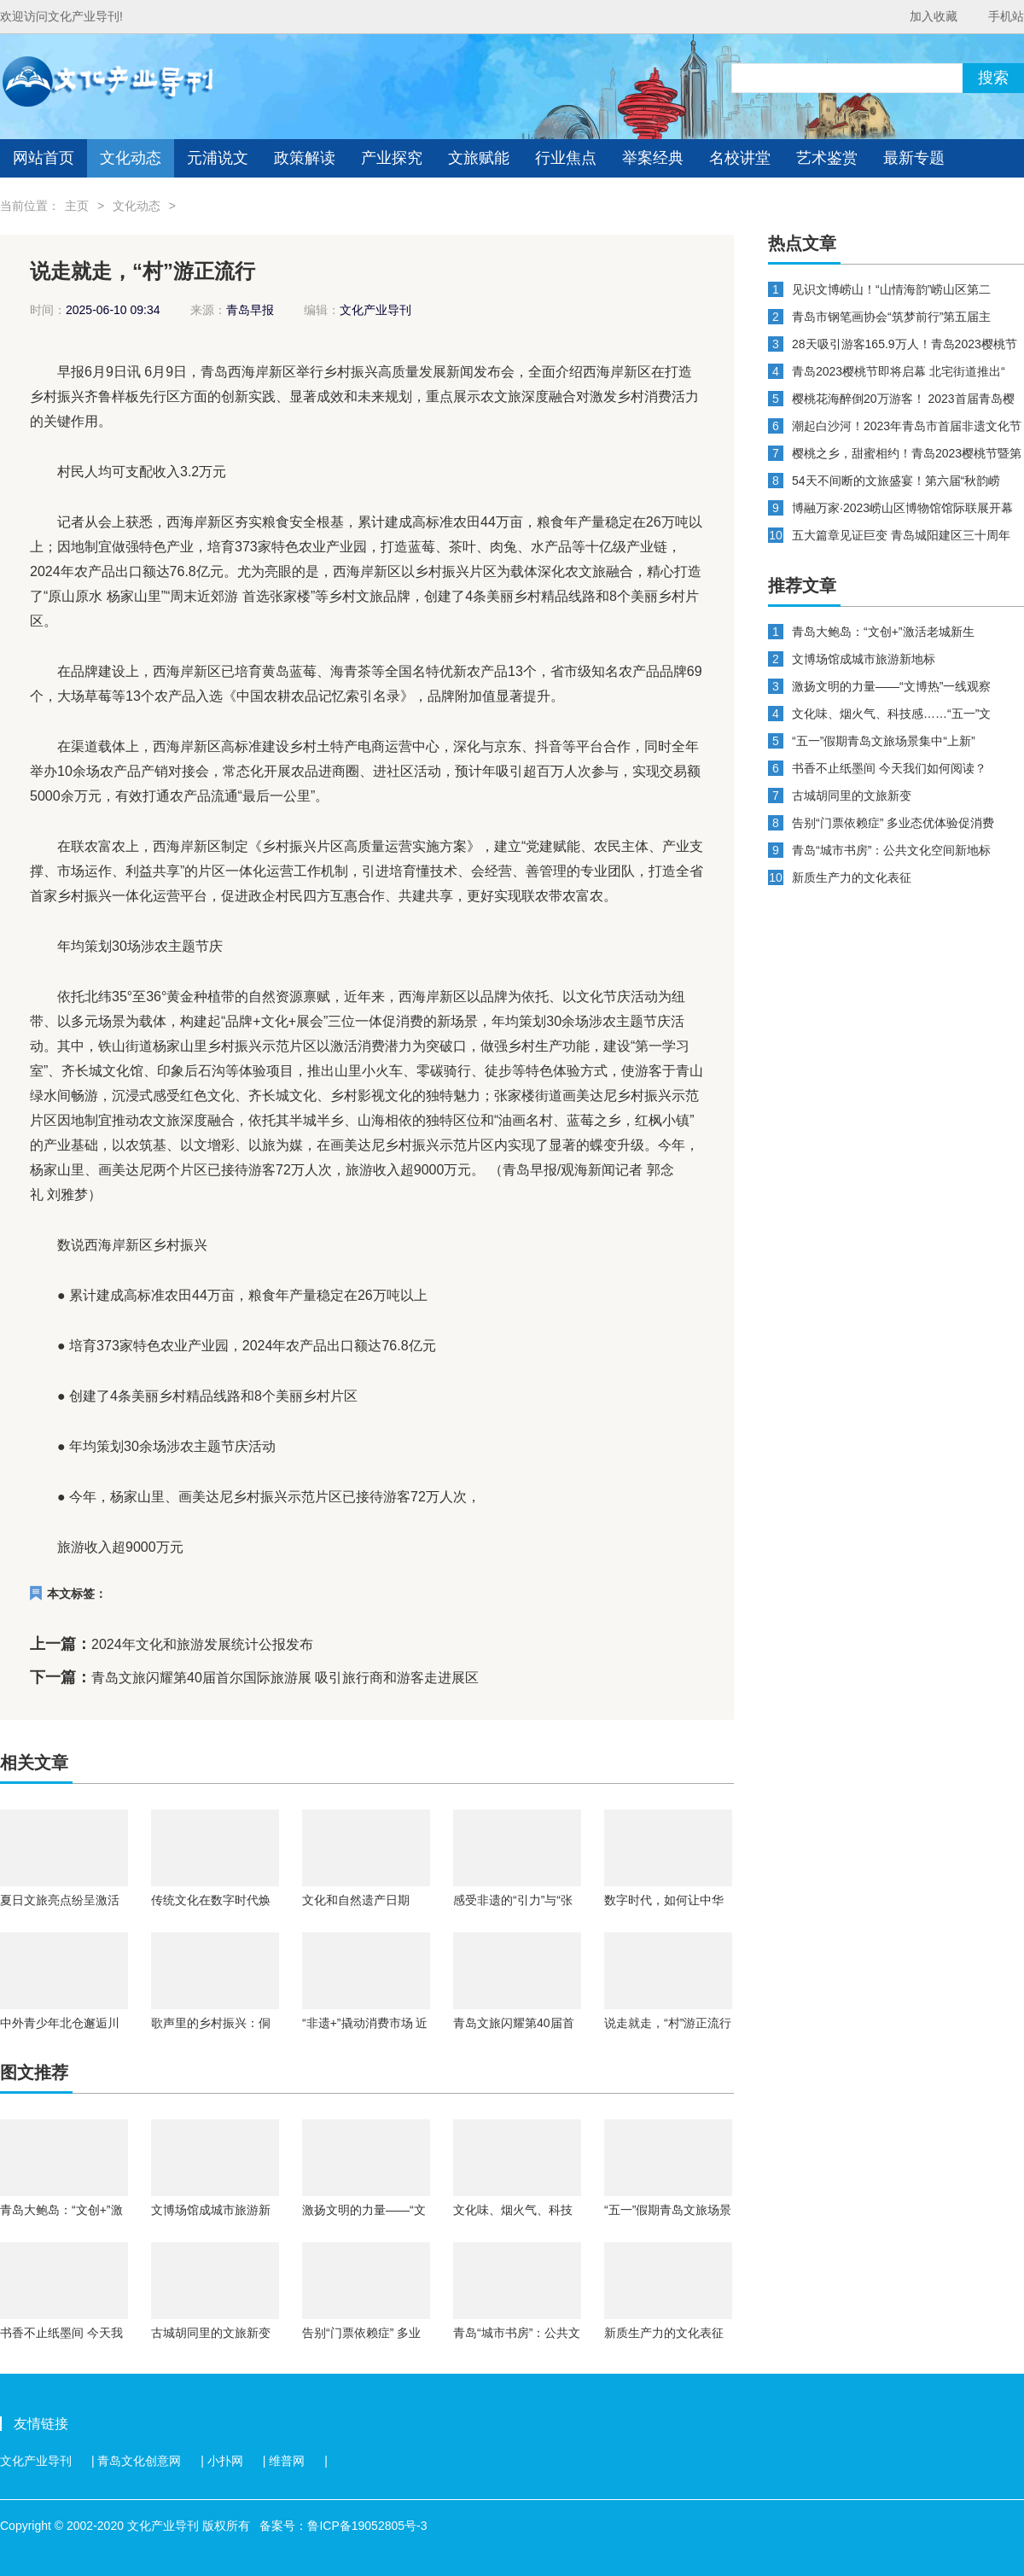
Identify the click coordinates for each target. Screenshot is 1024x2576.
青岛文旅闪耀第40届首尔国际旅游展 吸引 (513, 2023)
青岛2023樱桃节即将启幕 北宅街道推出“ (898, 371)
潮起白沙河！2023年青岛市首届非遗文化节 (906, 426)
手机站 (1006, 16)
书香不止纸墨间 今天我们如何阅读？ (61, 2333)
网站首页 (43, 157)
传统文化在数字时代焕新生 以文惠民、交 (211, 1900)
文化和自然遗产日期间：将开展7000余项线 (363, 1900)
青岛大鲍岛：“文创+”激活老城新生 (61, 2210)
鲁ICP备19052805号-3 (367, 2525)
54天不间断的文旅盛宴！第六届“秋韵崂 (896, 480)
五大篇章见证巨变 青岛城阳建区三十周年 (901, 535)
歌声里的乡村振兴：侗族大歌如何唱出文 (211, 2023)
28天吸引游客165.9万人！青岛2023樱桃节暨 (904, 344)
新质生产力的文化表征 (664, 2333)
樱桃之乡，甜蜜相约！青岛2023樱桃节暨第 (906, 453)
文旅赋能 (478, 157)
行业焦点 (565, 157)
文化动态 (130, 157)
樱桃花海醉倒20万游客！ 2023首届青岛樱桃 (903, 399)
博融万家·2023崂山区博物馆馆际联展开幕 (902, 508)
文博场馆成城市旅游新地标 (211, 2210)
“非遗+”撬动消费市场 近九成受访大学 (365, 2023)
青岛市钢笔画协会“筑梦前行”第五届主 (891, 316)
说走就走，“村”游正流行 (667, 2023)
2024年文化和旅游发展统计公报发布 (202, 1644)
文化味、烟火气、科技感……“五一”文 (513, 2210)
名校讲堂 (740, 157)
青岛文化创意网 (139, 2461)
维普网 (287, 2461)
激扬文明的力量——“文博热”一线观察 (364, 2210)
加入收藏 (933, 16)
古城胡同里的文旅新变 (211, 2333)
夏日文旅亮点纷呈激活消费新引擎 (59, 1900)
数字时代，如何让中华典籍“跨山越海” (664, 1900)
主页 (77, 206)
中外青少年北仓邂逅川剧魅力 (59, 2023)
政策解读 (304, 157)
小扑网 (225, 2461)
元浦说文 (217, 157)
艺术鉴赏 (827, 157)
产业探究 (391, 157)
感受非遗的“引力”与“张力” (513, 1900)
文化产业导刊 (36, 2461)
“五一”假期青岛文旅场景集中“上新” (667, 2210)
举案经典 (653, 157)
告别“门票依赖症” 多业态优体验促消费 (361, 2333)
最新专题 (914, 157)
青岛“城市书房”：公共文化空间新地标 (516, 2333)
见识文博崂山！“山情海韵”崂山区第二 (891, 289)
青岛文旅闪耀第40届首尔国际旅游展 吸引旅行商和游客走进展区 (285, 1677)
